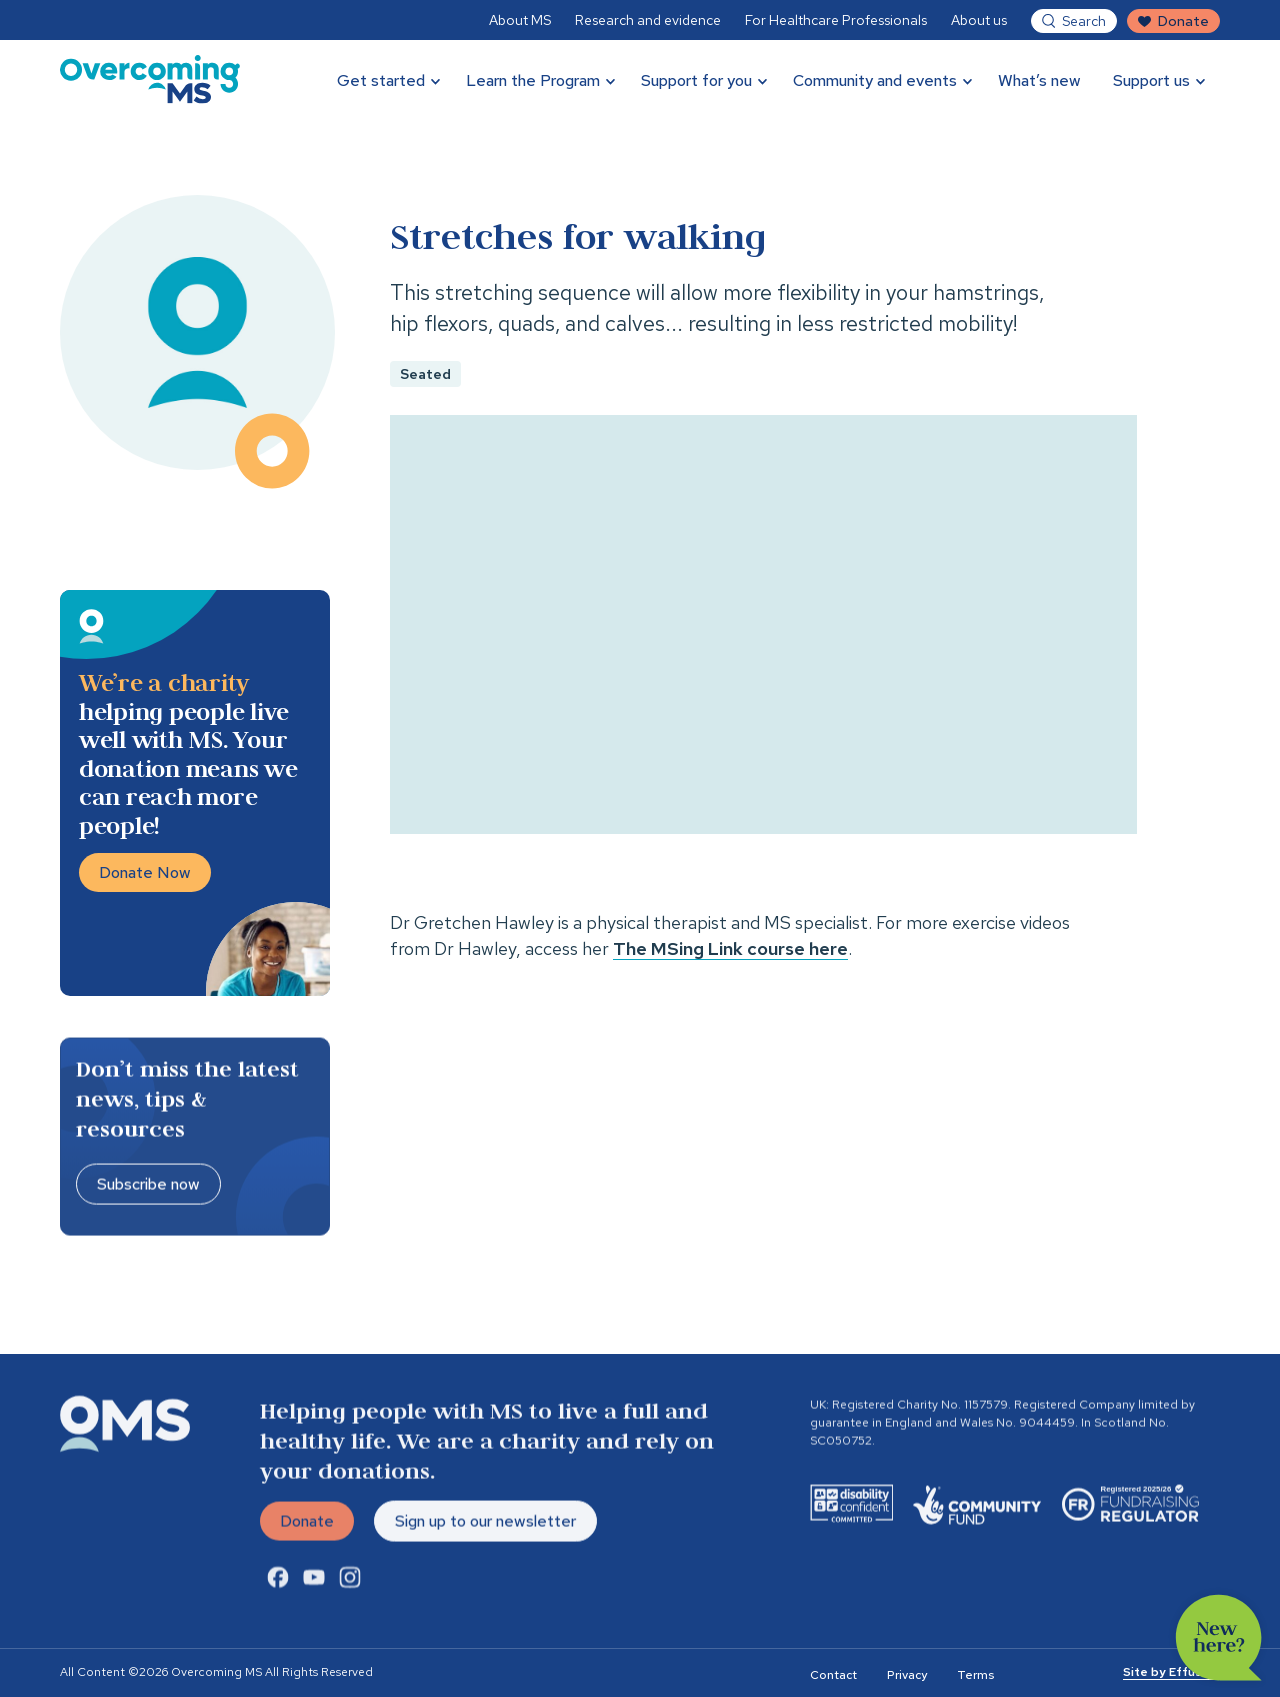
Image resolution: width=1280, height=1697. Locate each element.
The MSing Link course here (730, 948)
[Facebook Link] (278, 1583)
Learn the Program (533, 80)
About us (979, 20)
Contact (833, 1675)
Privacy (907, 1675)
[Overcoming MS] (150, 80)
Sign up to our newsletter (485, 1523)
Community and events (875, 80)
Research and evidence (648, 20)
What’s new (1039, 80)
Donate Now (145, 872)
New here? (1219, 1638)
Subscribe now (148, 1186)
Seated (425, 374)
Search (1084, 21)
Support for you (696, 80)
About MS (520, 20)
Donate (1183, 21)
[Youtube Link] (314, 1583)
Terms (975, 1675)
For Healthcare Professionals (836, 20)
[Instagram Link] (350, 1583)
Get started (381, 80)
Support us (1151, 80)
